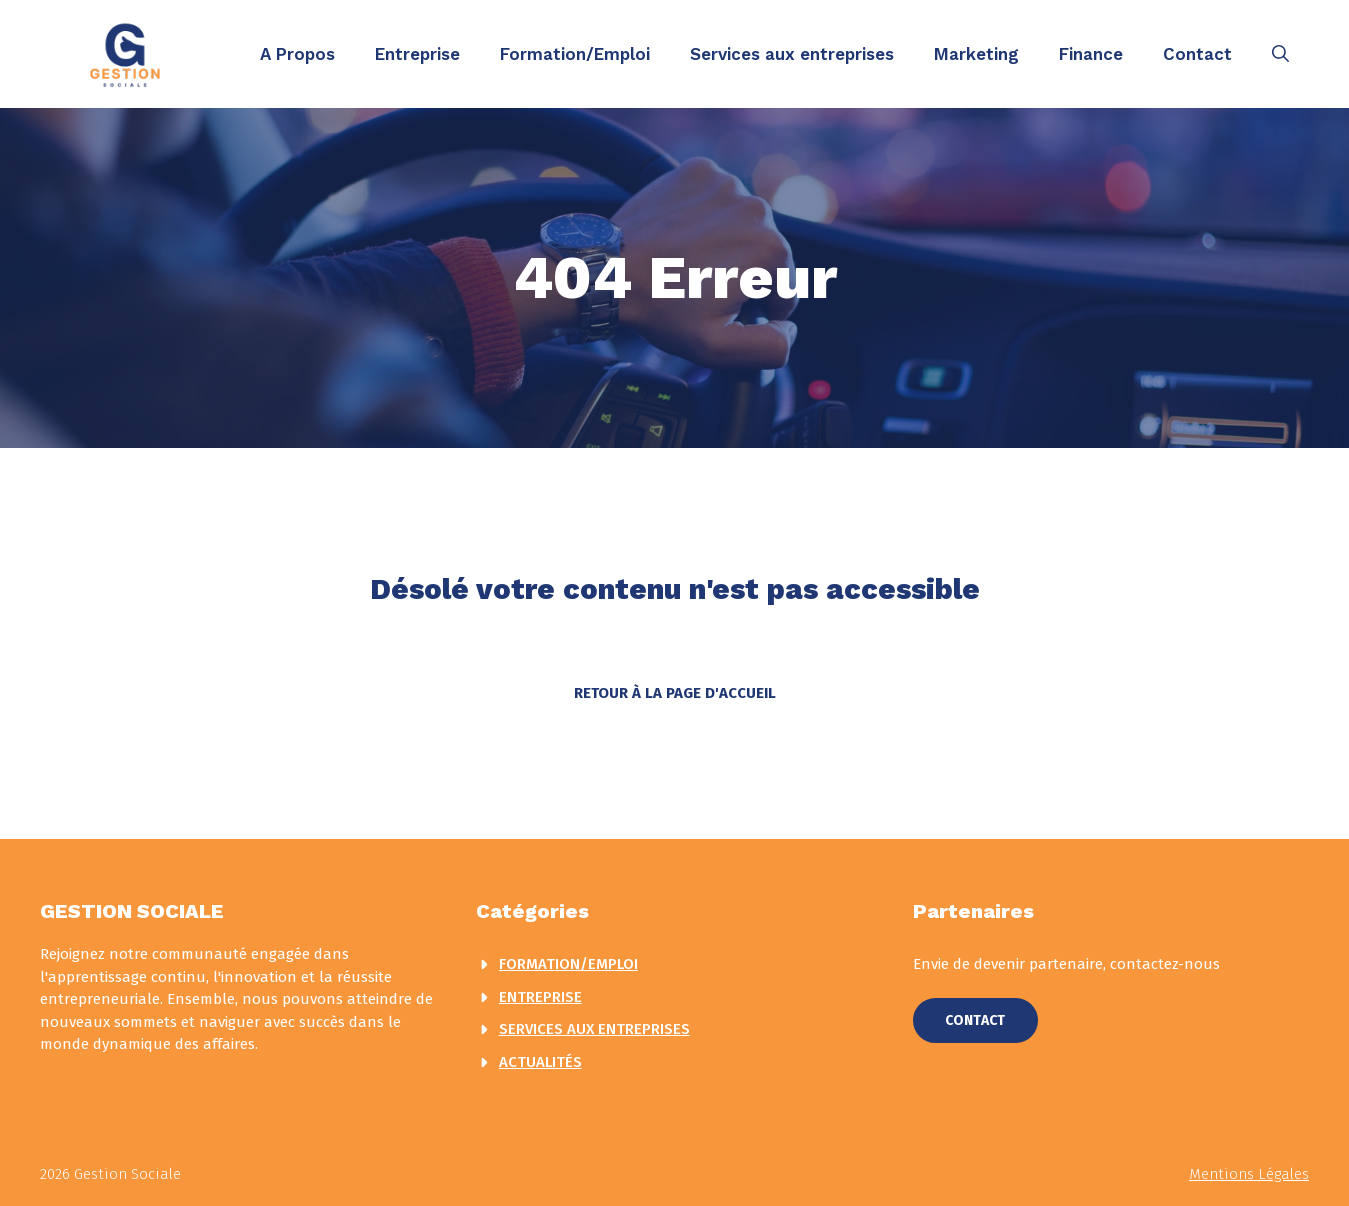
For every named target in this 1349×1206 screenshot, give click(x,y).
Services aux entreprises (792, 54)
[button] (1280, 54)
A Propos (297, 54)
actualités (540, 1062)
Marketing (976, 54)
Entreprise (417, 54)
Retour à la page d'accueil (675, 693)
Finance (1091, 54)
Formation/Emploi (575, 54)
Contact (1197, 54)
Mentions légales (1249, 1174)
